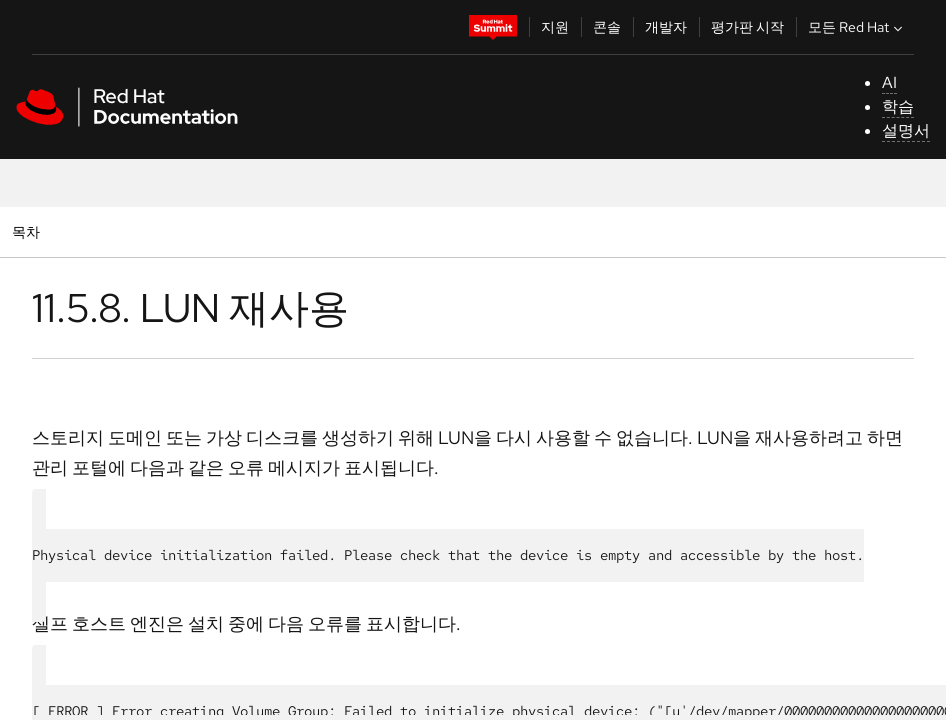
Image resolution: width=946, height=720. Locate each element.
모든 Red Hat (857, 27)
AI (889, 82)
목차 (28, 231)
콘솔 (607, 27)
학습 (898, 106)
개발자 (666, 27)
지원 (555, 27)
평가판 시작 (747, 27)
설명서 (906, 130)
